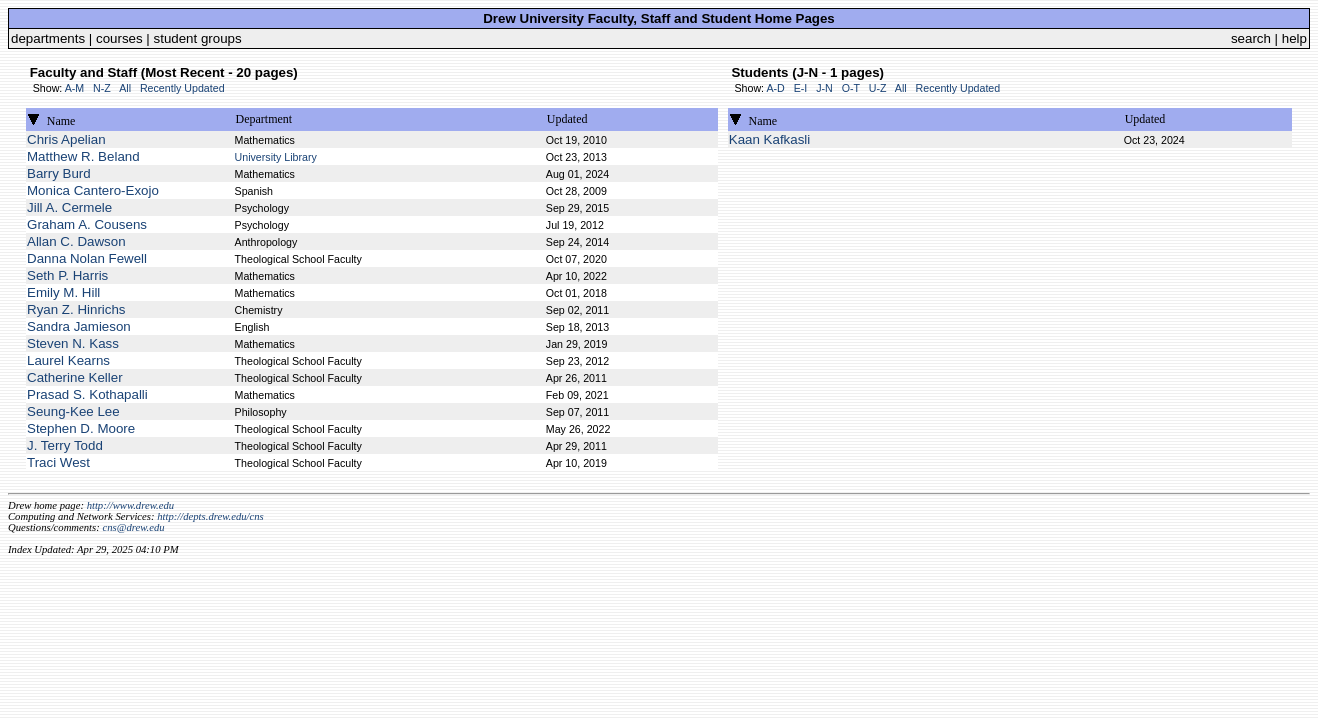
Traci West (58, 462)
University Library (276, 157)
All (125, 88)
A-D (775, 88)
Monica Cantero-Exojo (93, 190)
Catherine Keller (75, 377)
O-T (851, 88)
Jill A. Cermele (69, 207)
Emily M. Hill (63, 292)
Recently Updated (182, 88)
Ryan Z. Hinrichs (76, 309)
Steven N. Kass (73, 343)
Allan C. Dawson (76, 241)
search (1251, 38)
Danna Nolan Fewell (87, 258)
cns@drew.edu (133, 527)
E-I (801, 88)
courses (119, 38)
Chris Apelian (66, 139)
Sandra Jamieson (79, 326)
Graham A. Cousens (87, 224)
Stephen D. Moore (81, 428)
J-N (824, 88)
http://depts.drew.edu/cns (210, 516)
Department (264, 119)
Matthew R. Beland (83, 156)
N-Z (102, 88)
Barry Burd (59, 173)
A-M (75, 88)
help (1294, 38)
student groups (198, 38)
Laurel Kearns (68, 360)
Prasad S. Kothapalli (87, 394)
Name (61, 121)
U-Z (878, 88)
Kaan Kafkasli (770, 139)
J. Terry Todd (65, 445)
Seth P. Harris (67, 275)
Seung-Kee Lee (73, 411)
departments (48, 38)
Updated (567, 119)
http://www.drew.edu (130, 505)
